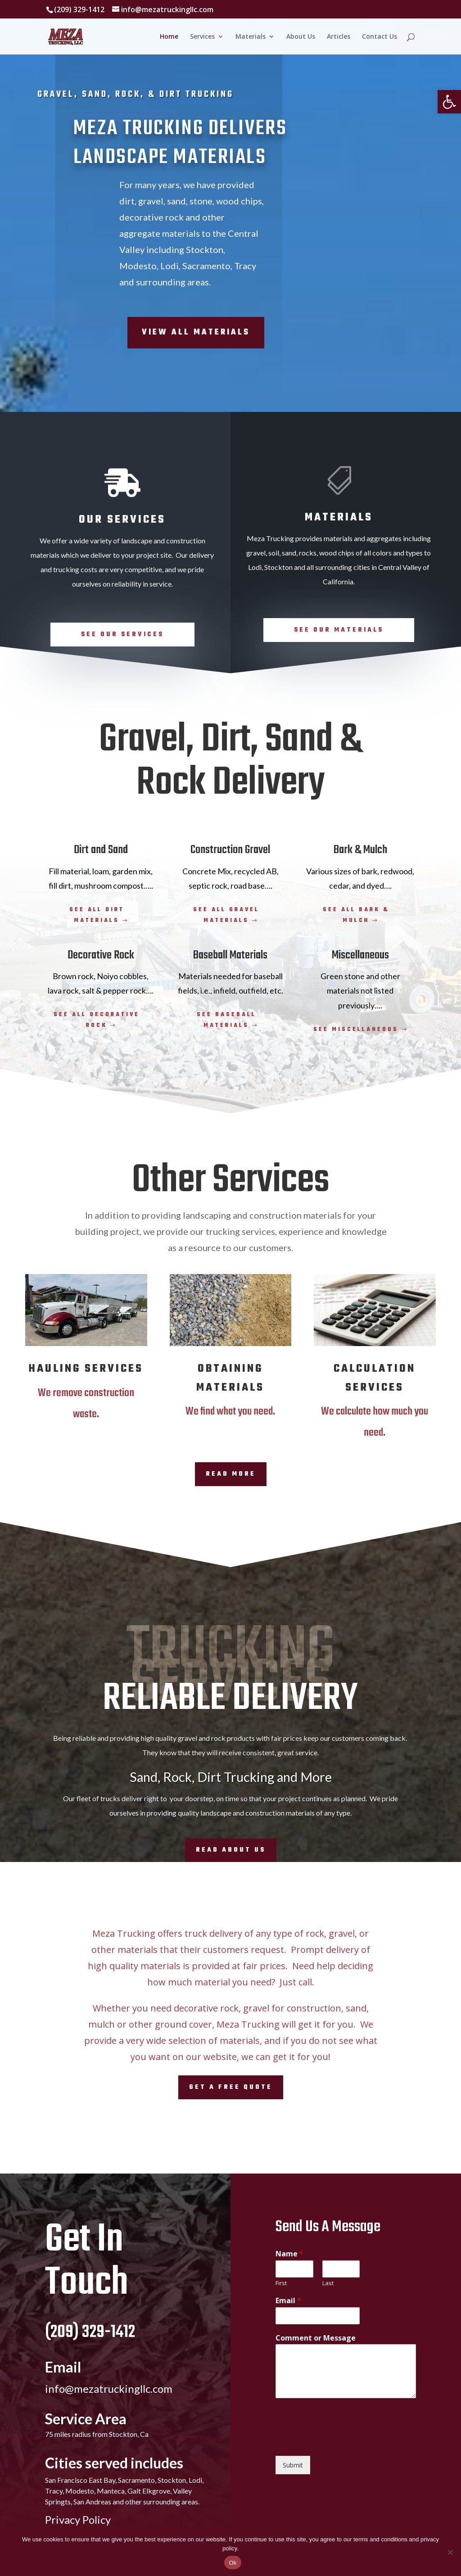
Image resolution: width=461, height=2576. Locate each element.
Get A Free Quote (230, 2087)
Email (288, 2300)
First (281, 2283)
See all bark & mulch (356, 915)
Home (169, 37)
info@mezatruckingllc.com (108, 2388)
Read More (231, 1474)
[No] (449, 2552)
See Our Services (122, 634)
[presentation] (344, 2441)
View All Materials (196, 332)
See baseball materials (226, 1020)
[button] (449, 101)
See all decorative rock (97, 1020)
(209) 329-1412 (90, 2332)
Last (328, 2283)
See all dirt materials (96, 915)
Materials (250, 37)
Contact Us (379, 37)
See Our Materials (339, 630)
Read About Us (231, 1850)
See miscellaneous (355, 1029)
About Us (300, 37)
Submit (293, 2465)
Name (289, 2254)
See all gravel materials (226, 915)
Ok (232, 2562)
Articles (338, 37)
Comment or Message (316, 2338)
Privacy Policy (78, 2519)
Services (202, 37)
